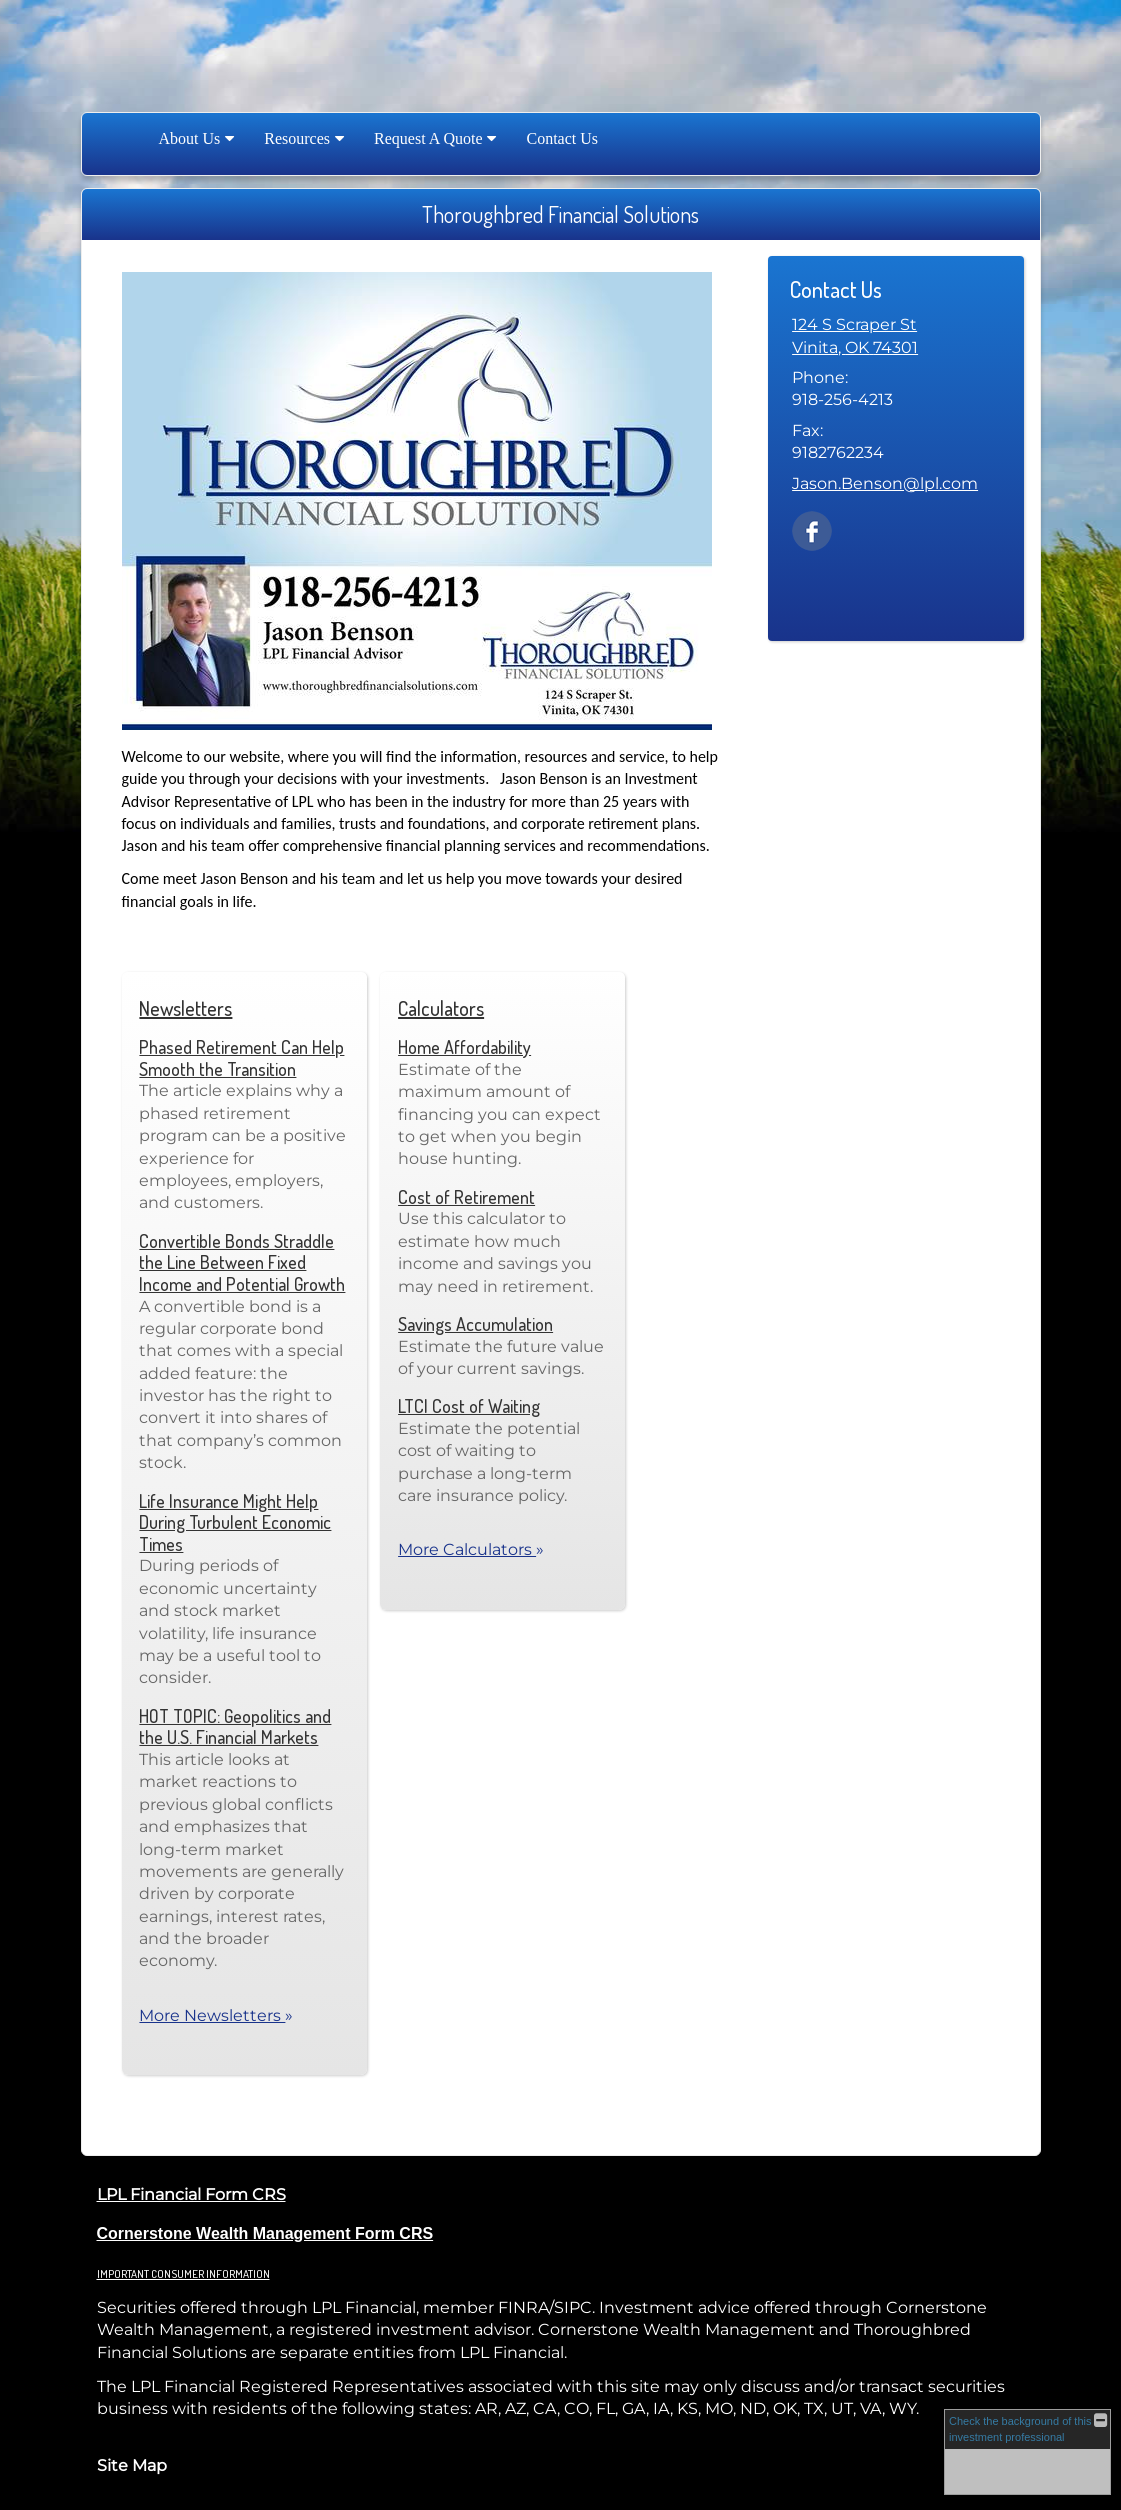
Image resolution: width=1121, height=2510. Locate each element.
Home (123, 139)
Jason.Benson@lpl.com (885, 483)
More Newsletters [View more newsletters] (216, 2015)
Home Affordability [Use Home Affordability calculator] (464, 1047)
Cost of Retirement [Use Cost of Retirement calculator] (466, 1197)
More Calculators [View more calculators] (471, 1549)
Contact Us (562, 138)
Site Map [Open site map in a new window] (132, 2465)
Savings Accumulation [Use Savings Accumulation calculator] (475, 1324)
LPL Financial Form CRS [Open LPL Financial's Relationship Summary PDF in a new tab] (191, 2194)
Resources (297, 138)
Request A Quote (428, 138)
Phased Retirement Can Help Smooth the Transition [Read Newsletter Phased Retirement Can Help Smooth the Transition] (241, 1058)
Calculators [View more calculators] (441, 1008)
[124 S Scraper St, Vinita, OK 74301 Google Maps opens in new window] (855, 336)
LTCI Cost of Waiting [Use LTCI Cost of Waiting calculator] (469, 1406)
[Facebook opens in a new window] (812, 529)
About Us (190, 138)
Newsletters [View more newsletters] (185, 1008)
